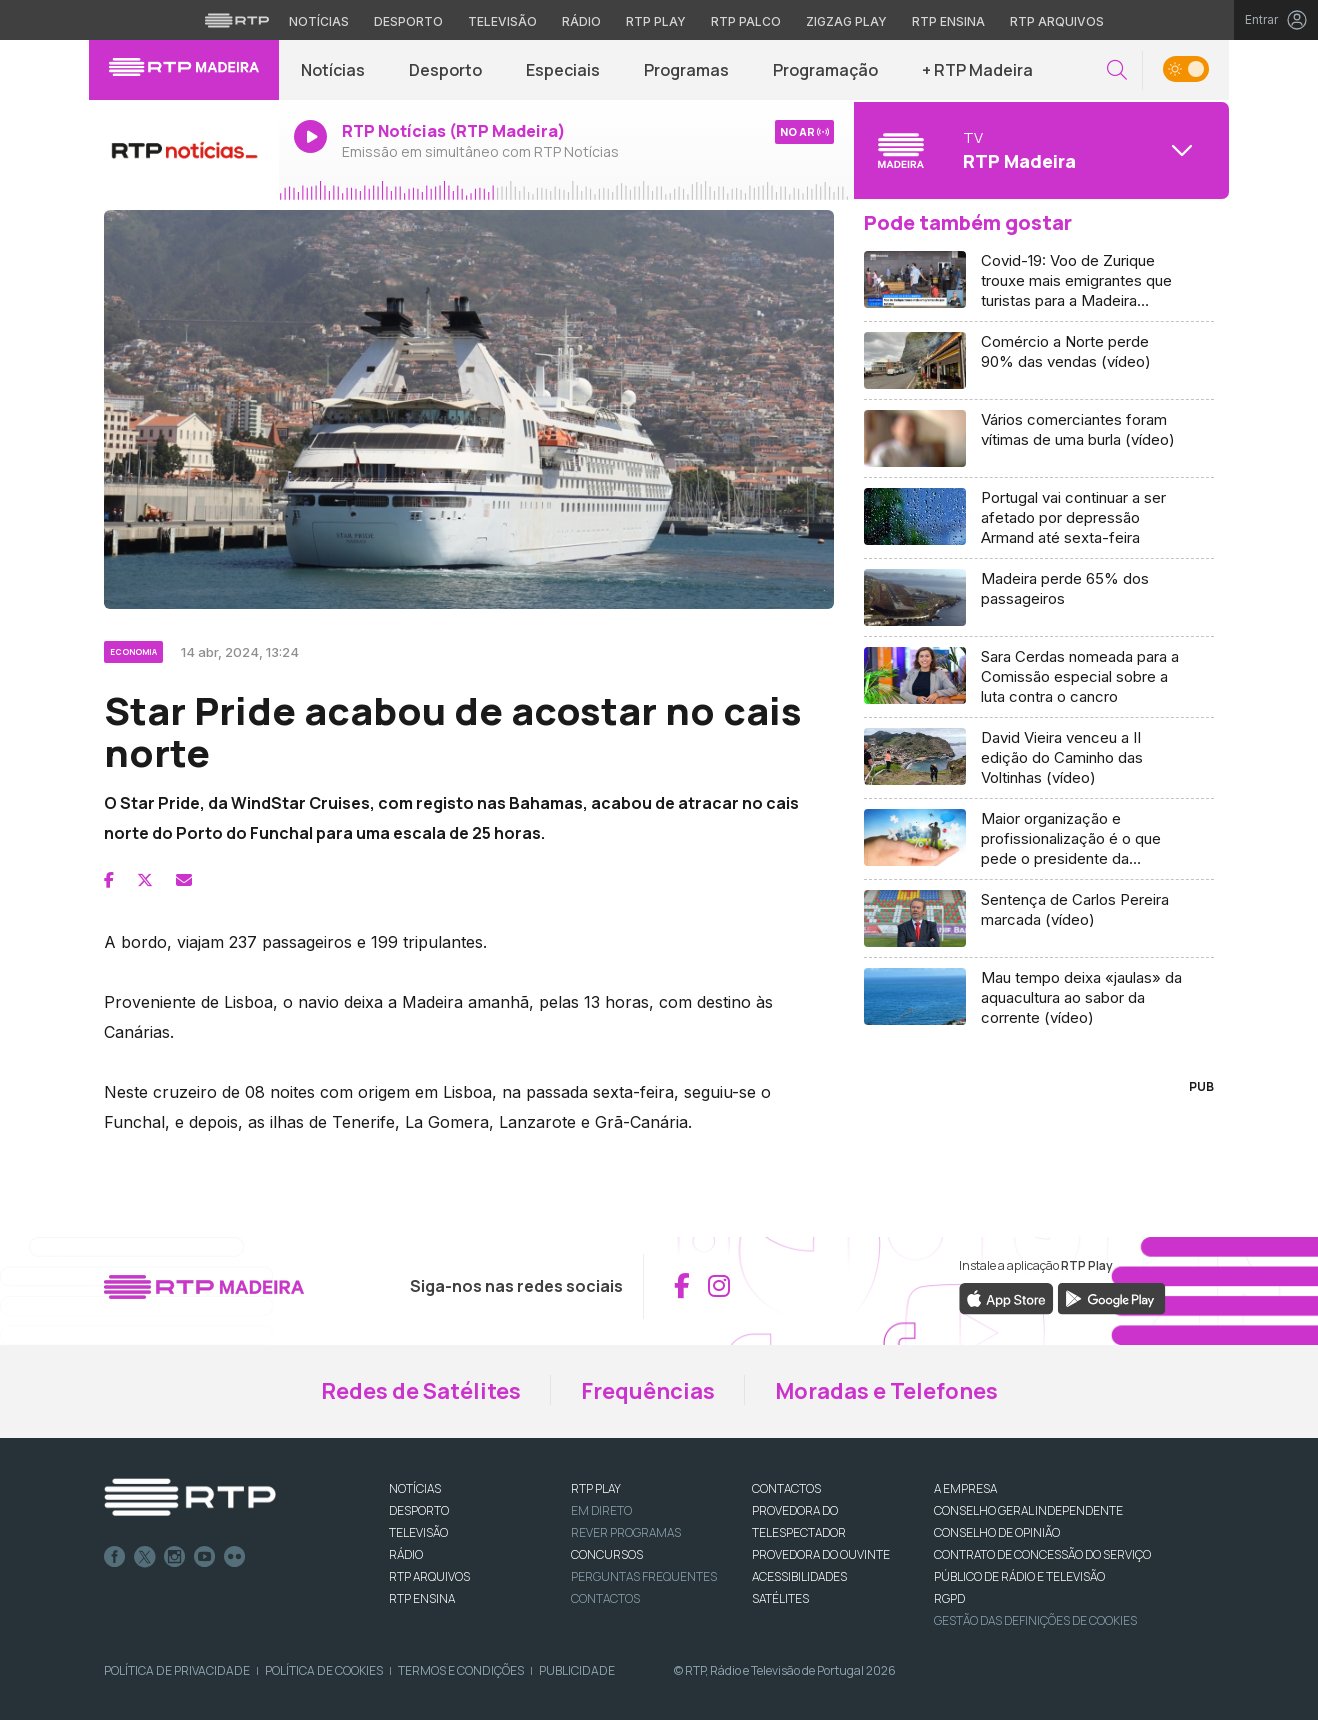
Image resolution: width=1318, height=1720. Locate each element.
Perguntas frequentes (644, 1576)
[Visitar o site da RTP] (237, 20)
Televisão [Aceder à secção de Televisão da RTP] (502, 21)
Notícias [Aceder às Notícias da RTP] (319, 21)
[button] (1117, 70)
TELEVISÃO (418, 1532)
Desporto (445, 70)
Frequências (648, 1391)
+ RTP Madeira (977, 70)
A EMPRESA (965, 1488)
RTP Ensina (422, 1598)
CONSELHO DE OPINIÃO (997, 1532)
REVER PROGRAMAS (626, 1532)
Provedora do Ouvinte (821, 1554)
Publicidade (577, 1670)
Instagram (175, 1557)
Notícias (333, 70)
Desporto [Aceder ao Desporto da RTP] (408, 21)
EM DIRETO (601, 1510)
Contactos (605, 1598)
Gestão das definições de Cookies (1035, 1620)
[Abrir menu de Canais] (1039, 150)
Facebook (115, 1557)
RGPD (949, 1598)
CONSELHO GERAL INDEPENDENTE (1028, 1510)
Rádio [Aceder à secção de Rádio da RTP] (581, 21)
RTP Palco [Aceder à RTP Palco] (746, 21)
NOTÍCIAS (415, 1488)
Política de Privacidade (177, 1670)
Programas (686, 70)
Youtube (205, 1557)
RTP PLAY (596, 1488)
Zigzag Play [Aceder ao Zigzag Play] (846, 21)
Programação (825, 70)
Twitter (145, 1557)
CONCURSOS (607, 1554)
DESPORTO (419, 1510)
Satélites (780, 1598)
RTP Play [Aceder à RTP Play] (656, 21)
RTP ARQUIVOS (429, 1576)
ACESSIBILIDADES (799, 1576)
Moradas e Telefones (886, 1391)
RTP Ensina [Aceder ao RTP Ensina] (948, 21)
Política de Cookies (324, 1670)
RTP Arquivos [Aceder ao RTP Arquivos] (1057, 21)
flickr (235, 1557)
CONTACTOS (786, 1488)
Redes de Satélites (421, 1391)
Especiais (563, 70)
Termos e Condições (461, 1670)
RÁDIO (406, 1554)
